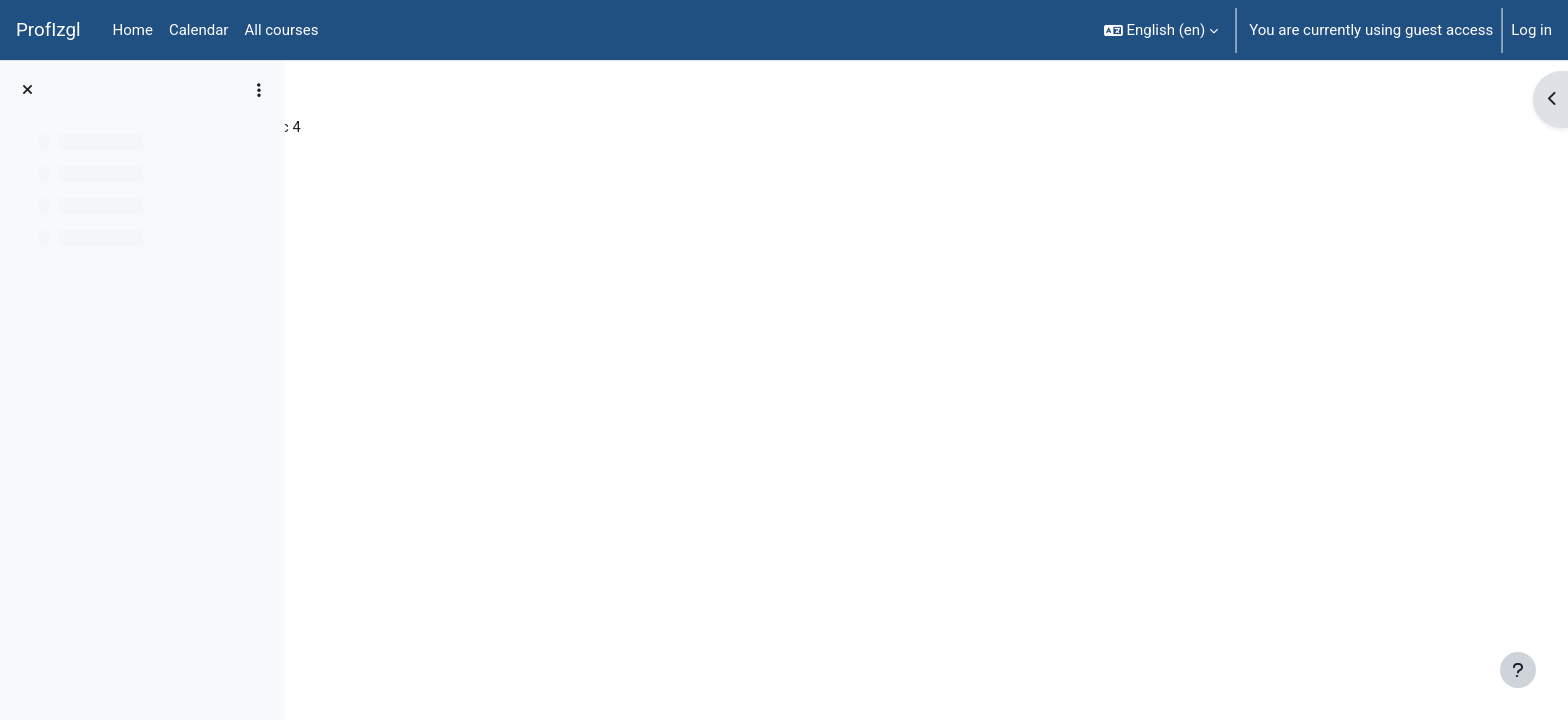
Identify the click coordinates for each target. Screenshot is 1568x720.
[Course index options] (259, 90)
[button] (1161, 30)
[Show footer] (1518, 670)
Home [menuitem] (133, 30)
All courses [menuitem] (281, 30)
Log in (1531, 30)
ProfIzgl (48, 30)
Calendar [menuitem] (199, 30)
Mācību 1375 (367, 127)
